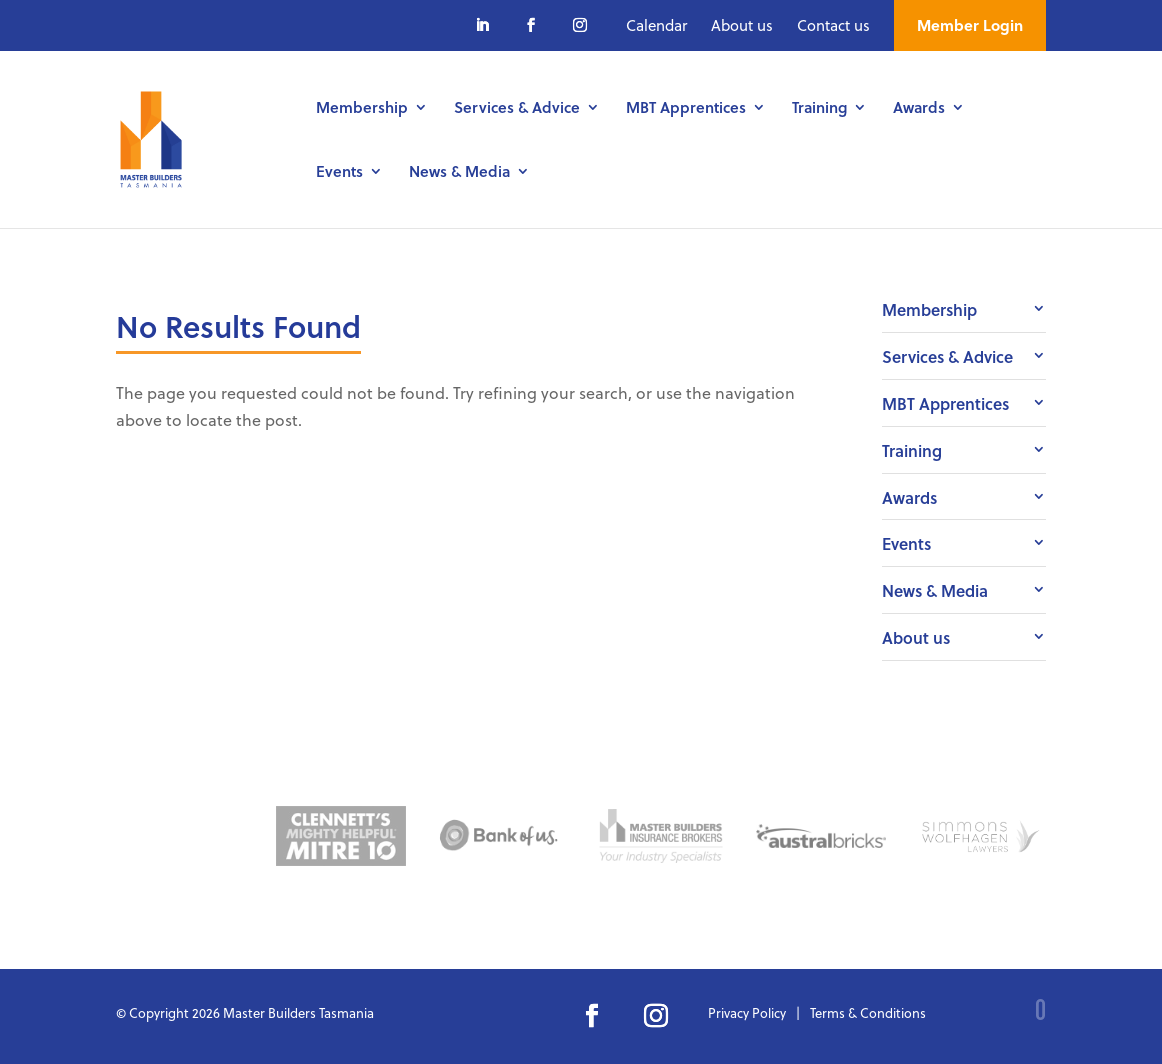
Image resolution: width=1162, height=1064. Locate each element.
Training (819, 109)
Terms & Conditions (868, 1012)
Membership (362, 109)
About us (742, 25)
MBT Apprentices (686, 109)
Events (339, 173)
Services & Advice (517, 109)
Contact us (833, 25)
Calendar (656, 25)
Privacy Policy (747, 1012)
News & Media (459, 173)
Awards (919, 109)
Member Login (970, 25)
